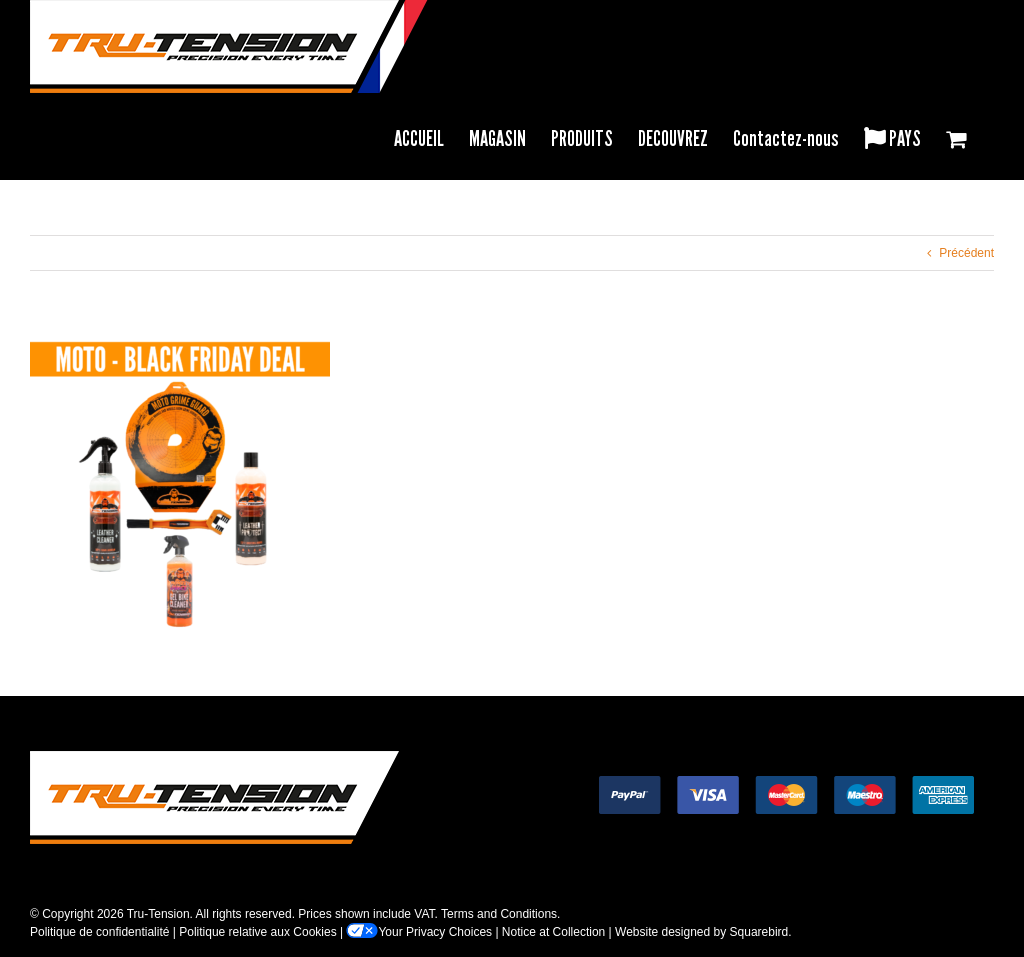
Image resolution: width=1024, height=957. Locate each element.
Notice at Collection (553, 932)
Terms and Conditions (499, 914)
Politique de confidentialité (99, 932)
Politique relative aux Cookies (257, 932)
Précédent (966, 253)
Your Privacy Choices (419, 932)
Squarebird (759, 932)
